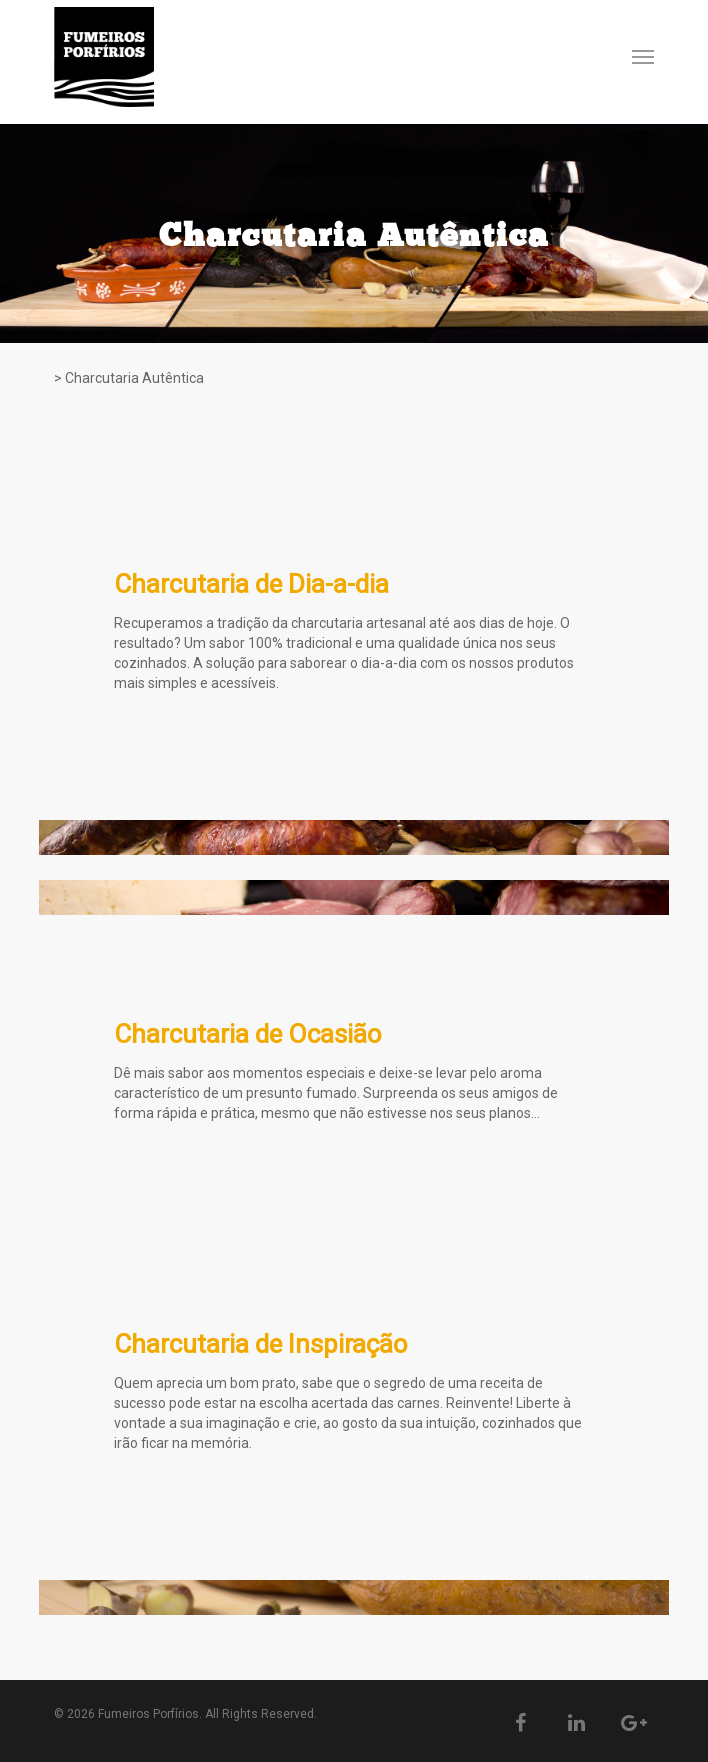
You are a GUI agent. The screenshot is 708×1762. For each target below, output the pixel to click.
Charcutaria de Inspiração (261, 1344)
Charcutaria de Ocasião (248, 1034)
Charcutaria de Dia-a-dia (251, 584)
